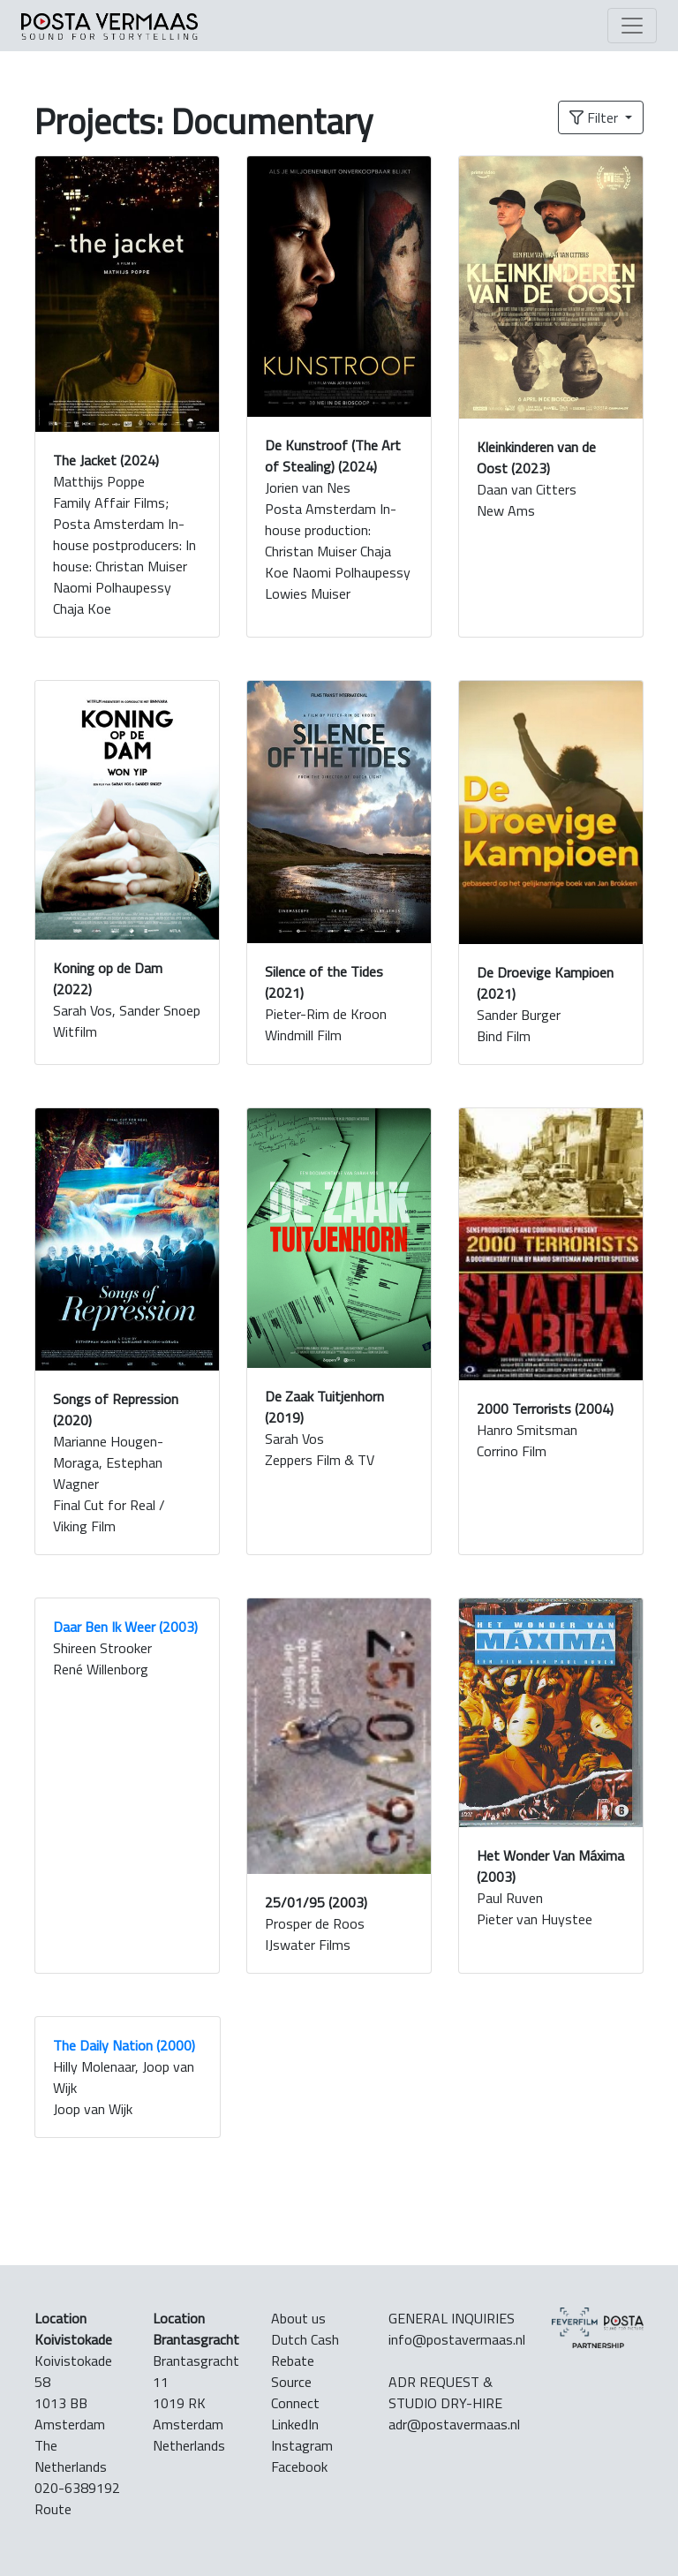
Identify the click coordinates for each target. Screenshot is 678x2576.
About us (298, 2318)
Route (53, 2508)
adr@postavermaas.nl (454, 2424)
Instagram (302, 2445)
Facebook (299, 2466)
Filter (595, 117)
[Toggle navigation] (632, 25)
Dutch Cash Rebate (305, 2350)
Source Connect (295, 2392)
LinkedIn (295, 2424)
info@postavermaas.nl (456, 2339)
